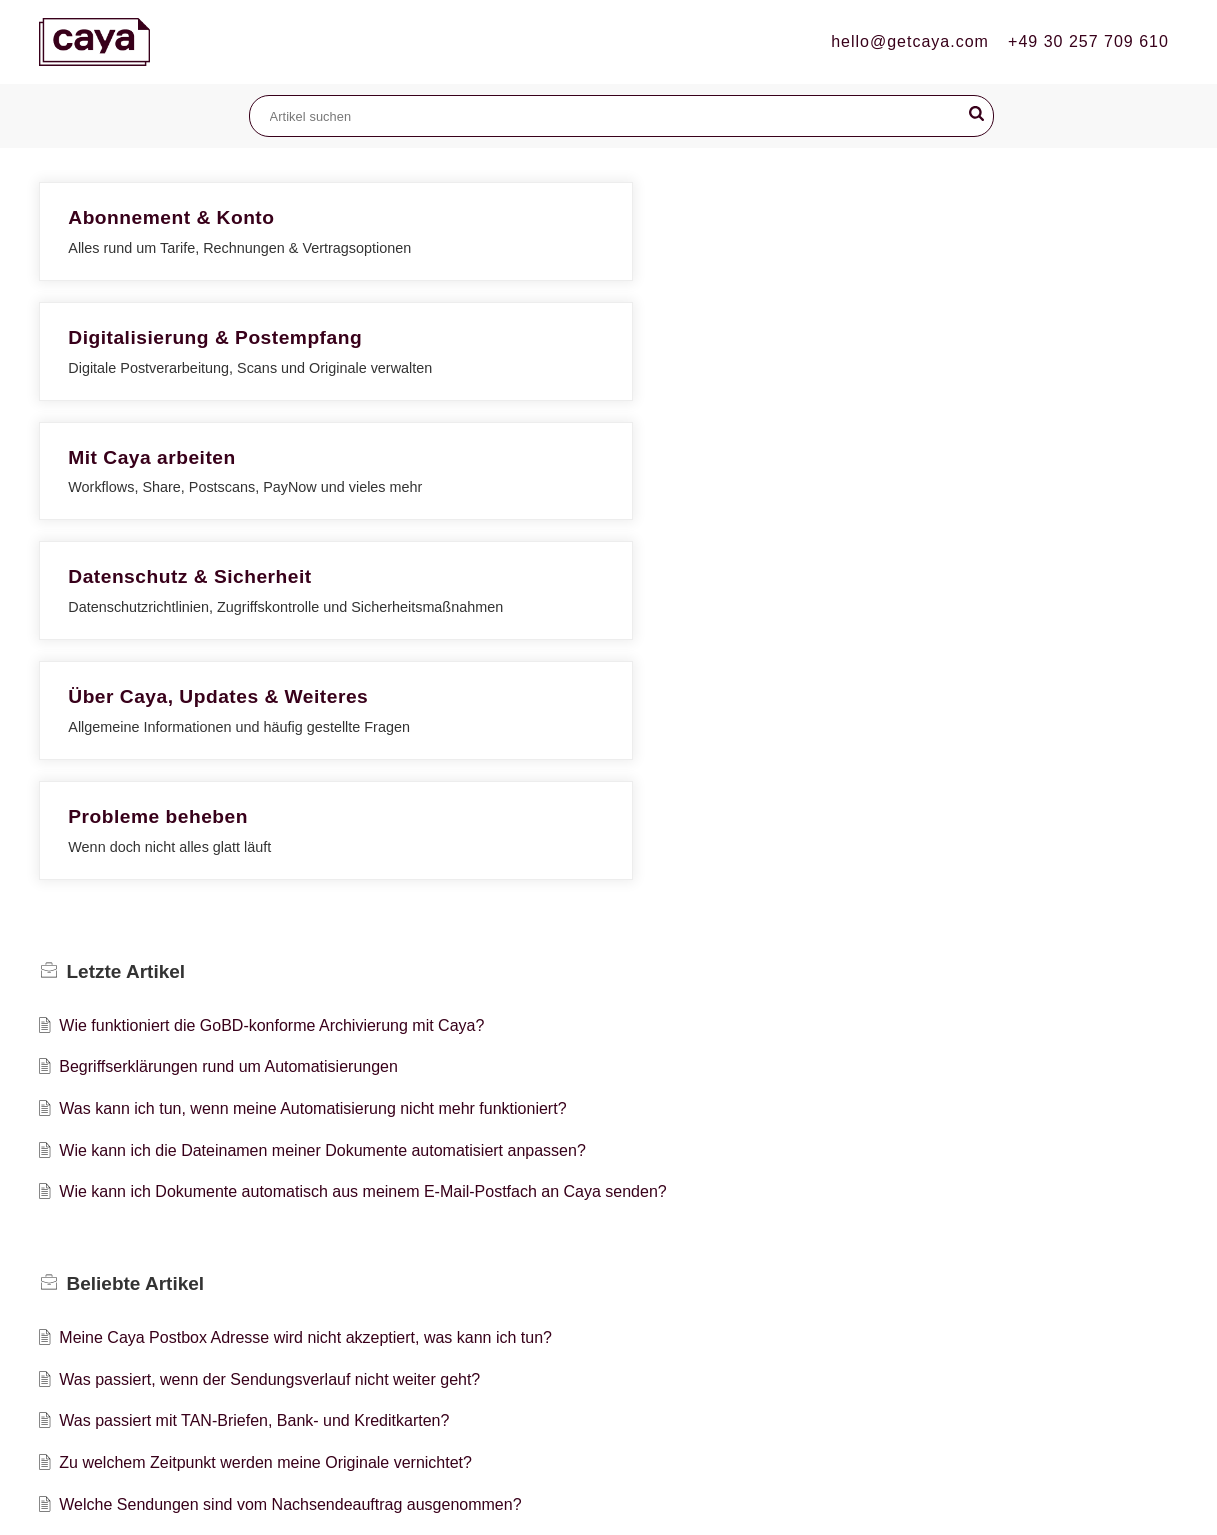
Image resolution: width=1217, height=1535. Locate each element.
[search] (621, 116)
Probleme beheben (932, 391)
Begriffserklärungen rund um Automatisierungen (228, 695)
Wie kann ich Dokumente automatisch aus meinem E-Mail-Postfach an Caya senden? (362, 820)
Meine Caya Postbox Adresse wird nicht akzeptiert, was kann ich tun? (305, 966)
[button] (976, 114)
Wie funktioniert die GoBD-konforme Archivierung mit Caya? (271, 653)
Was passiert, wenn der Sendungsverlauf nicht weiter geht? (269, 1007)
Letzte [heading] (126, 599)
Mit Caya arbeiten (925, 217)
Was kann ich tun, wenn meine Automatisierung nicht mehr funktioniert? (312, 737)
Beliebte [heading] (136, 911)
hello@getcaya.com (910, 41)
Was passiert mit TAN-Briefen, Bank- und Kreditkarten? (254, 1049)
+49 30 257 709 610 (1088, 41)
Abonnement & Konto (171, 217)
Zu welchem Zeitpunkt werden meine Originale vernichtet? (265, 1091)
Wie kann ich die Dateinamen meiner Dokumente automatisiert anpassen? (322, 778)
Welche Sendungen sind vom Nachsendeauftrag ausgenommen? (290, 1132)
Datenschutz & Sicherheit (189, 391)
